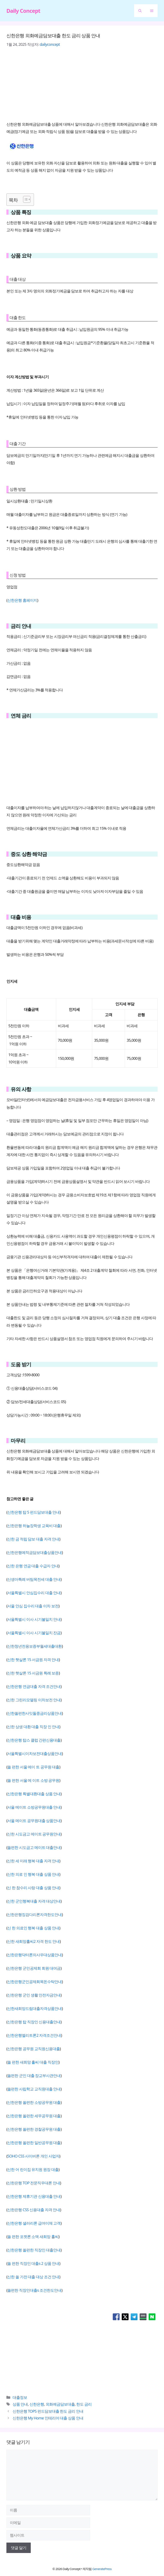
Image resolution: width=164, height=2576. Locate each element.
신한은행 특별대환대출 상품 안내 (33, 1793)
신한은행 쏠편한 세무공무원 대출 (33, 2115)
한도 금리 (84, 2404)
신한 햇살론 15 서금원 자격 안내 (33, 1659)
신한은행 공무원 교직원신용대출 (33, 2048)
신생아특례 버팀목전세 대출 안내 (33, 1579)
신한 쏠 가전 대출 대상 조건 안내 (33, 2276)
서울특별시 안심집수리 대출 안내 (33, 1592)
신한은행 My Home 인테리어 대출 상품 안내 (48, 2418)
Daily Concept (23, 10)
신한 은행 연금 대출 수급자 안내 (32, 1565)
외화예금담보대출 (60, 2404)
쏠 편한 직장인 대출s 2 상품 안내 (33, 2263)
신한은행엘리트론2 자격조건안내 (34, 2035)
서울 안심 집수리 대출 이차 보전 (32, 1605)
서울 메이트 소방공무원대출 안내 (33, 1807)
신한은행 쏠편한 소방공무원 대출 (33, 2102)
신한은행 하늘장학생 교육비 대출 (33, 1525)
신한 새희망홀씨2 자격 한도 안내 (33, 1941)
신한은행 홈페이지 (22, 600)
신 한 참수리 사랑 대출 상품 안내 (33, 1887)
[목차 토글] (24, 199)
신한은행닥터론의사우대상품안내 (34, 1954)
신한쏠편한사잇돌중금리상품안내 (34, 1713)
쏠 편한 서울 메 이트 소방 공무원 (33, 1780)
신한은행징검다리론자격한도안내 (34, 1914)
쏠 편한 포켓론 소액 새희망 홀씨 (32, 2236)
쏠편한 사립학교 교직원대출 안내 (33, 2088)
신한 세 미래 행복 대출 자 (27, 1860)
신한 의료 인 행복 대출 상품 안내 (33, 1874)
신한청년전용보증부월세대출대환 (34, 1646)
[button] (140, 10)
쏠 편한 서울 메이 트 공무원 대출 (33, 1766)
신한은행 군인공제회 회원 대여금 (33, 1968)
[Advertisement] (43, 85)
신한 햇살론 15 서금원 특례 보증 (33, 1673)
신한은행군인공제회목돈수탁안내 (34, 1981)
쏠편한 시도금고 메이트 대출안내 (33, 1847)
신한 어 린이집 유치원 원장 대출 (32, 2169)
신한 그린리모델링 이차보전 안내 (33, 1699)
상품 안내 (20, 2404)
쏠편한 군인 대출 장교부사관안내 (33, 2075)
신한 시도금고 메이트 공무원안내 (33, 1834)
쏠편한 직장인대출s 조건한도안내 (34, 2290)
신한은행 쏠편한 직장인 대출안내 (33, 2249)
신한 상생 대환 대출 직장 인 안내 (33, 1726)
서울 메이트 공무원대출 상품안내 (33, 1820)
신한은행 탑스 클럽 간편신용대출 (33, 1740)
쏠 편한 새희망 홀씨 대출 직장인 (32, 2062)
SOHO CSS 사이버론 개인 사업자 (33, 2156)
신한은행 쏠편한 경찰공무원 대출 (33, 2129)
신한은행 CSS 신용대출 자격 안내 (33, 2209)
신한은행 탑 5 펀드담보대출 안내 (33, 1512)
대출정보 (20, 2397)
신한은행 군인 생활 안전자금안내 (33, 1995)
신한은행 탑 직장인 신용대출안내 (33, 2021)
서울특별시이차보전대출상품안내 (34, 1753)
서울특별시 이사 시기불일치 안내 (33, 1619)
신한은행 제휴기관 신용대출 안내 (33, 2196)
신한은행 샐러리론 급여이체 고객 (33, 2223)
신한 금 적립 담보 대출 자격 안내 (33, 1539)
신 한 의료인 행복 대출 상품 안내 (33, 1927)
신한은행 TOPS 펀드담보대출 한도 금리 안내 (48, 2411)
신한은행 (36, 2404)
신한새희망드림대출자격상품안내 (34, 2008)
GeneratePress (101, 2569)
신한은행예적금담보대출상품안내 (34, 1552)
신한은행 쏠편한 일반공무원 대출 (33, 2142)
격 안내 (53, 1860)
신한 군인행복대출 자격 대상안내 (33, 1901)
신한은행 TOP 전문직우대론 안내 (33, 2182)
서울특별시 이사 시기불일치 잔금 (33, 1632)
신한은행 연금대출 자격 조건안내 (33, 1686)
